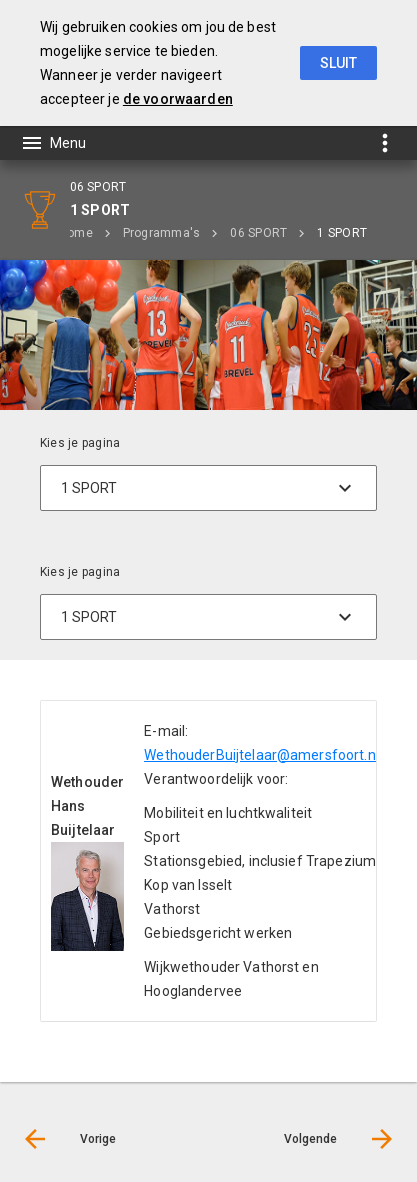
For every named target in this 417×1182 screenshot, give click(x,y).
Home (76, 233)
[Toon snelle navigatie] (384, 142)
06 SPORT (258, 233)
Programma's (162, 233)
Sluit (338, 63)
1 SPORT (342, 233)
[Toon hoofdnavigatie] (53, 143)
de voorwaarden (178, 99)
